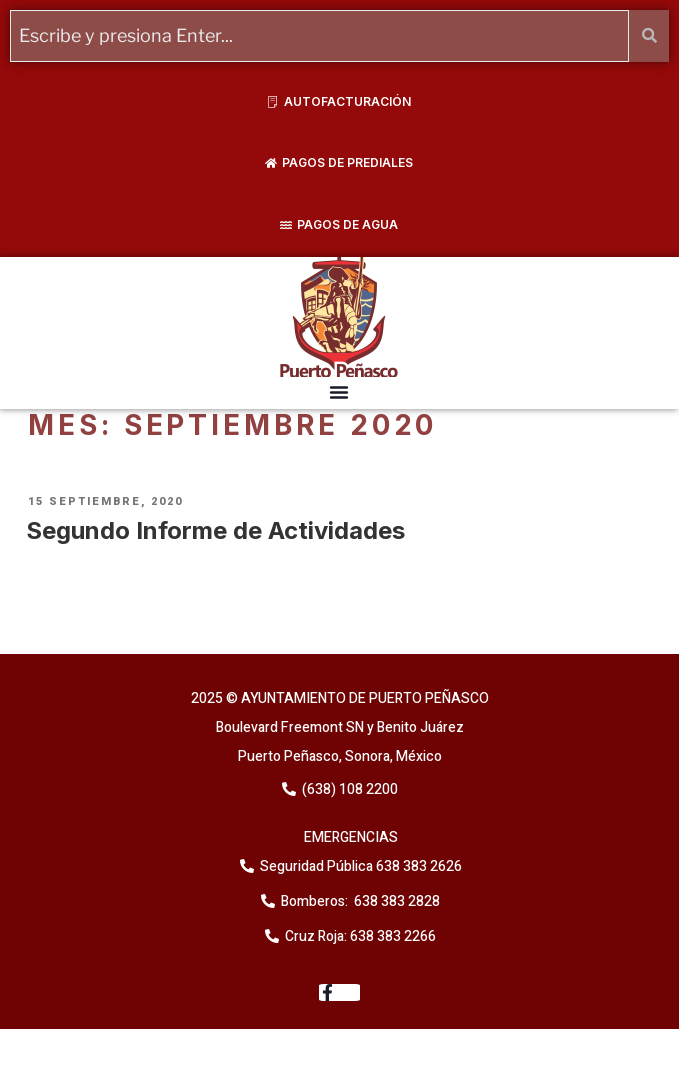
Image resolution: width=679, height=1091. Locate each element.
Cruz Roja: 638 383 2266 (360, 936)
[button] (339, 392)
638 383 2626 (417, 866)
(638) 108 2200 (348, 789)
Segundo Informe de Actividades (215, 530)
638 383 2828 (395, 901)
